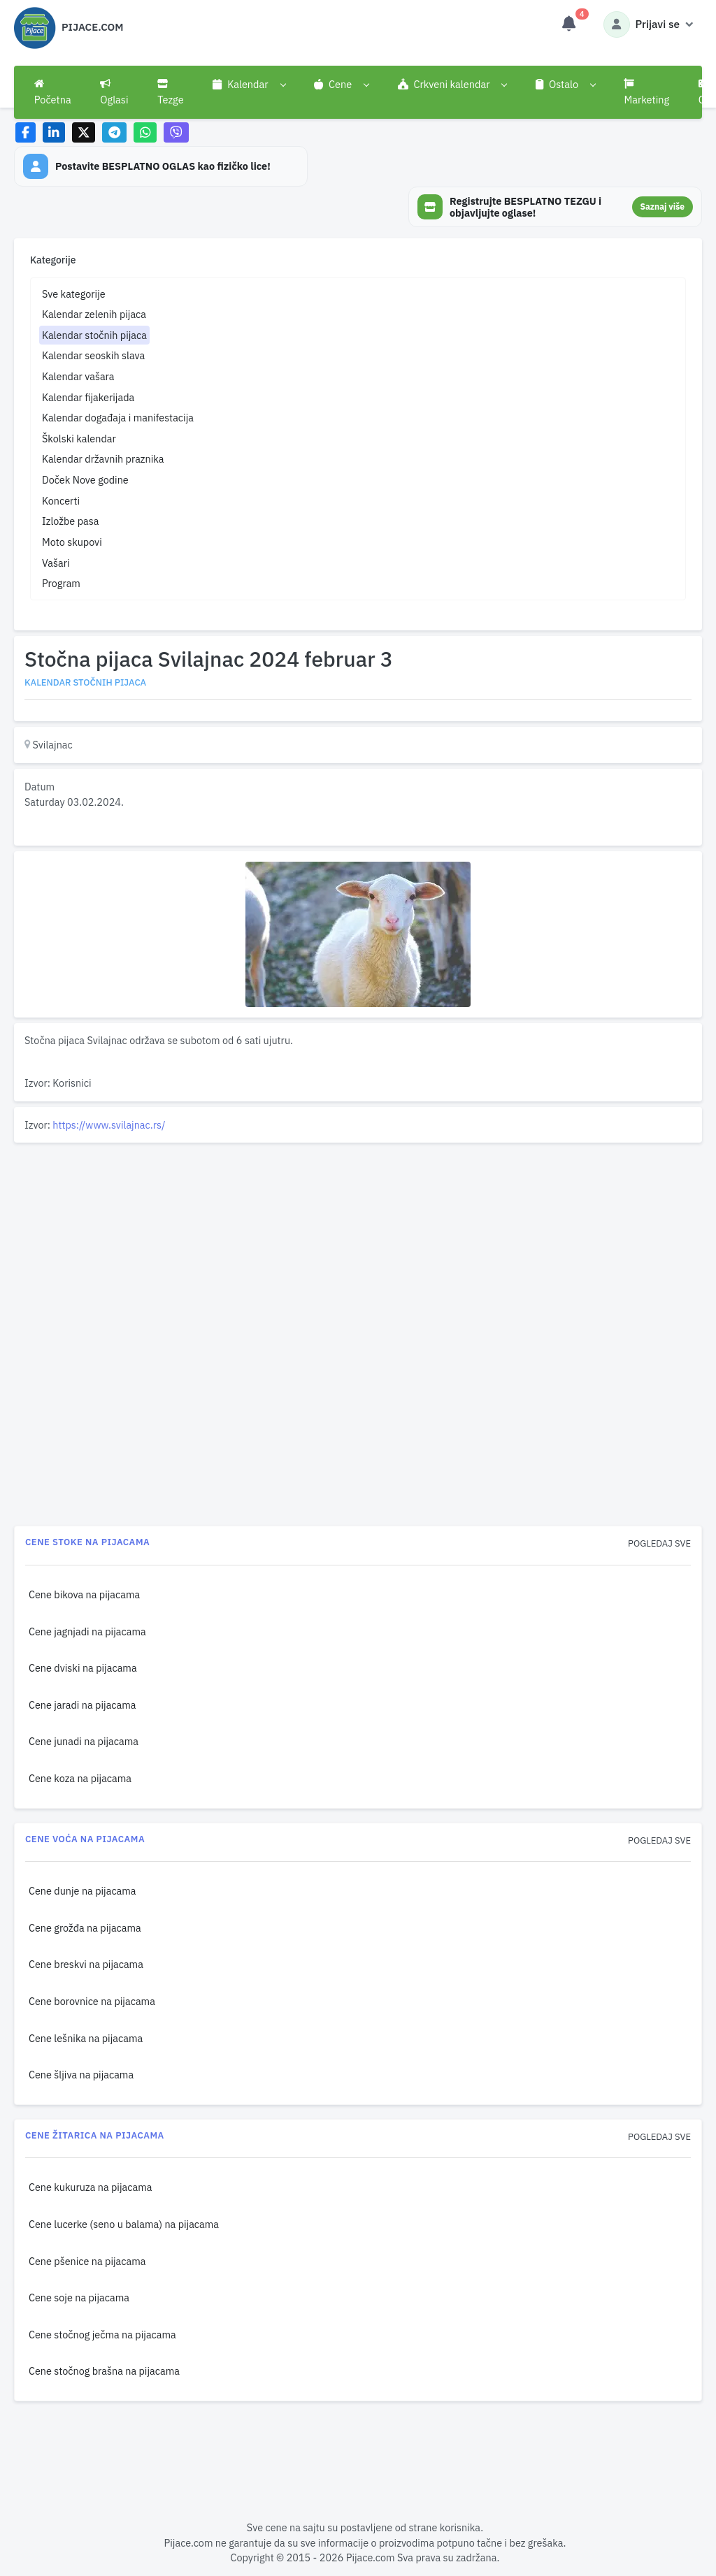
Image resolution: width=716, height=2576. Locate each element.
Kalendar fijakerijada (88, 397)
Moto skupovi (72, 542)
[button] (248, 84)
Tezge (170, 92)
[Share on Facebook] (25, 132)
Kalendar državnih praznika (103, 458)
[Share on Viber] (176, 132)
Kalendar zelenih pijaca (94, 314)
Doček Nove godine (85, 479)
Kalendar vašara (78, 376)
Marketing (646, 92)
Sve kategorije (74, 294)
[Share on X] (83, 132)
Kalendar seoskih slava (93, 355)
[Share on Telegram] (114, 132)
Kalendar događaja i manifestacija (118, 417)
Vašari (56, 563)
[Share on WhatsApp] (145, 132)
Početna (52, 92)
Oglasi (114, 92)
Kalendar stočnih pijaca (94, 335)
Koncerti (61, 500)
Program (61, 583)
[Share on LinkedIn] (54, 132)
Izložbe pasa (70, 521)
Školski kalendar (79, 438)
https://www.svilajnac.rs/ (108, 1124)
